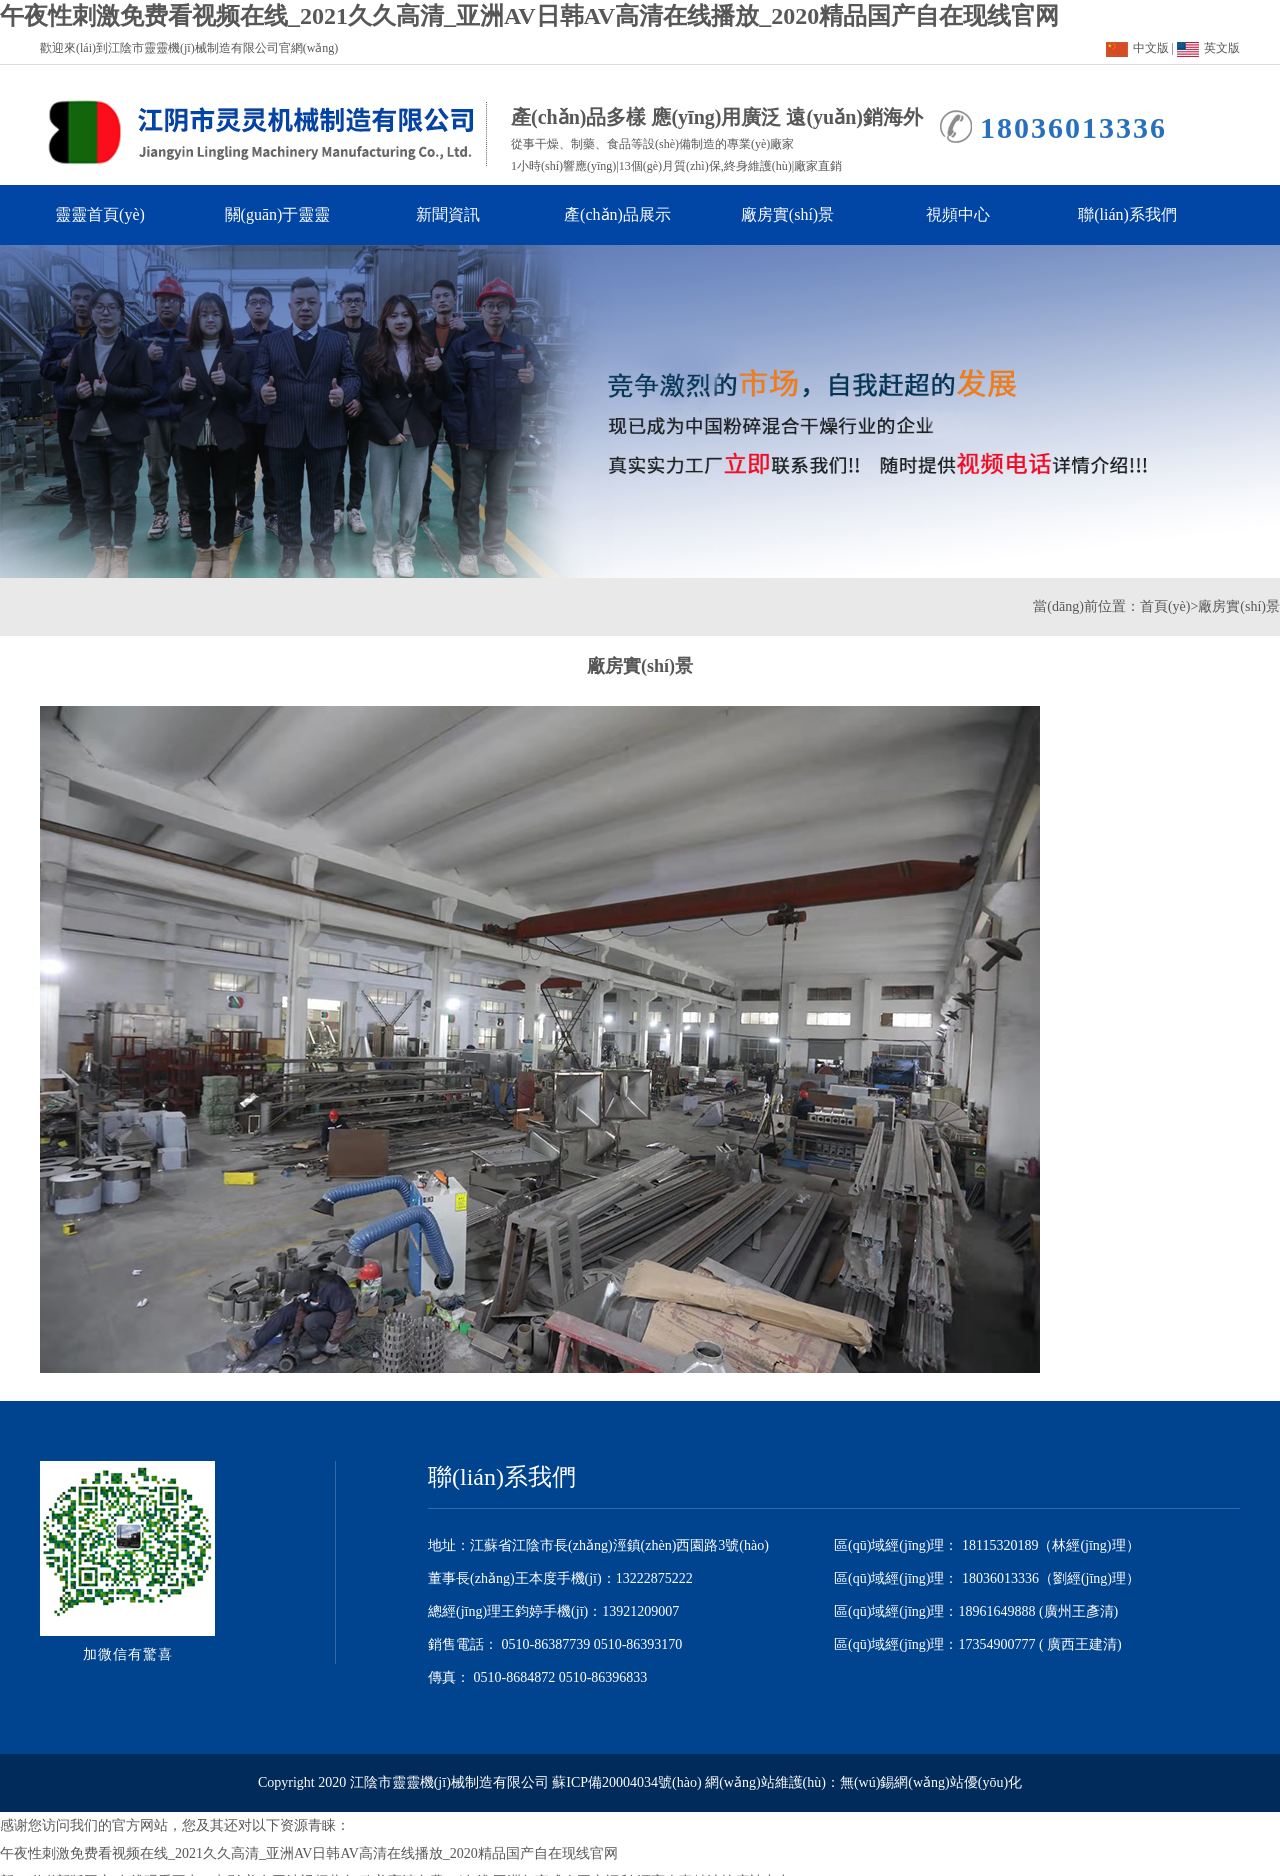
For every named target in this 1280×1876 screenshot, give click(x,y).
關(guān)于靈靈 (285, 215)
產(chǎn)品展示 (624, 215)
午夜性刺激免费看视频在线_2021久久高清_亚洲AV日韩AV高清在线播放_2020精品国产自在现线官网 (529, 16)
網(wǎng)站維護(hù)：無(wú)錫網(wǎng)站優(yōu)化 (863, 1782)
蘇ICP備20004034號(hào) (626, 1782)
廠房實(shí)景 (798, 215)
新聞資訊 (466, 215)
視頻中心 (976, 215)
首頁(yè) (1165, 606)
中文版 (1137, 48)
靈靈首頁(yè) (107, 215)
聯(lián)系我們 (1136, 215)
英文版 (1208, 48)
